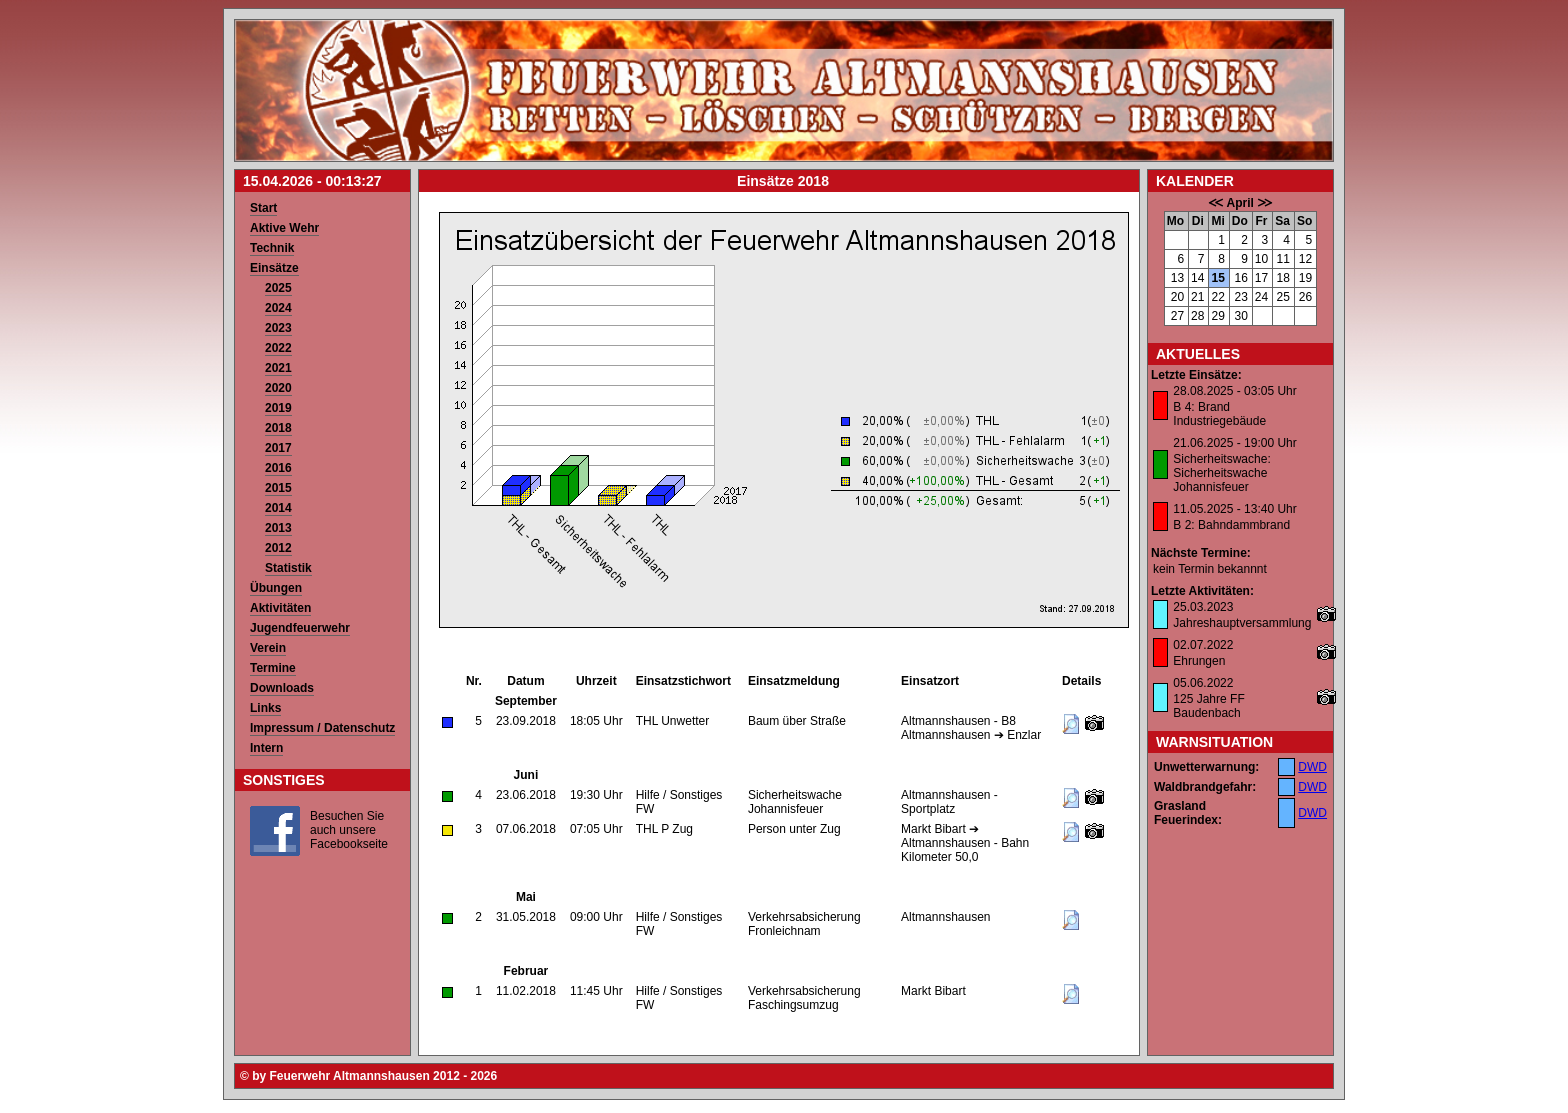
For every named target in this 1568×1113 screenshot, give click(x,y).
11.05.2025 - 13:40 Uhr (1234, 509)
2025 (278, 288)
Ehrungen (1199, 661)
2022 (278, 348)
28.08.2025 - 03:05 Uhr (1234, 391)
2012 (278, 548)
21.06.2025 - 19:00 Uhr (1234, 443)
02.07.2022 (1203, 645)
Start (263, 208)
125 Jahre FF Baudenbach (1208, 706)
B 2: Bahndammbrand (1231, 525)
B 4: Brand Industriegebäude (1219, 414)
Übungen (276, 588)
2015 (278, 488)
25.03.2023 (1203, 607)
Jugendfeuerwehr (300, 628)
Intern (266, 748)
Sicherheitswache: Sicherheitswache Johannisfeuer (1221, 473)
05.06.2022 (1203, 683)
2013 (278, 528)
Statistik (288, 568)
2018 (278, 428)
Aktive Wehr (284, 228)
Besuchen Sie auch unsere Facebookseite (349, 830)
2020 (278, 388)
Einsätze (274, 268)
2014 (278, 508)
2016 (278, 468)
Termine (273, 668)
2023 (278, 328)
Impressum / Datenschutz (322, 728)
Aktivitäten (280, 608)
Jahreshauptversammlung (1242, 623)
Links (265, 708)
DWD (1312, 767)
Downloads (282, 688)
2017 (278, 448)
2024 (278, 308)
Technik (272, 248)
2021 (278, 368)
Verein (268, 648)
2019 (278, 408)
